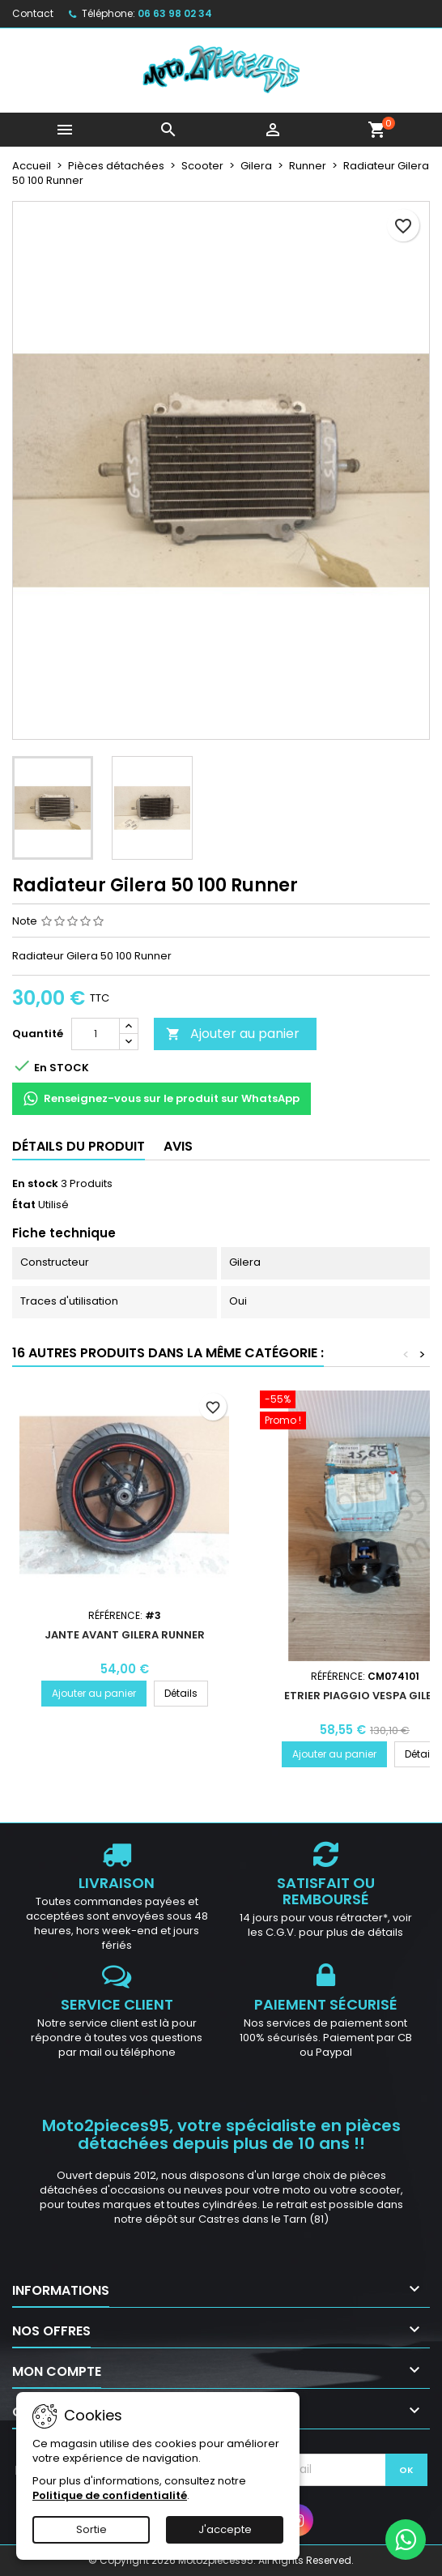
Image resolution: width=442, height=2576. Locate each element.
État (24, 1205)
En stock (35, 1184)
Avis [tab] (178, 1146)
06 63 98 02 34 (175, 13)
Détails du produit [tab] (78, 1146)
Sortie (91, 2529)
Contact (32, 13)
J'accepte (225, 2529)
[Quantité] (95, 1034)
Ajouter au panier (233, 1033)
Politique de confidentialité (109, 2495)
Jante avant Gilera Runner (125, 1635)
